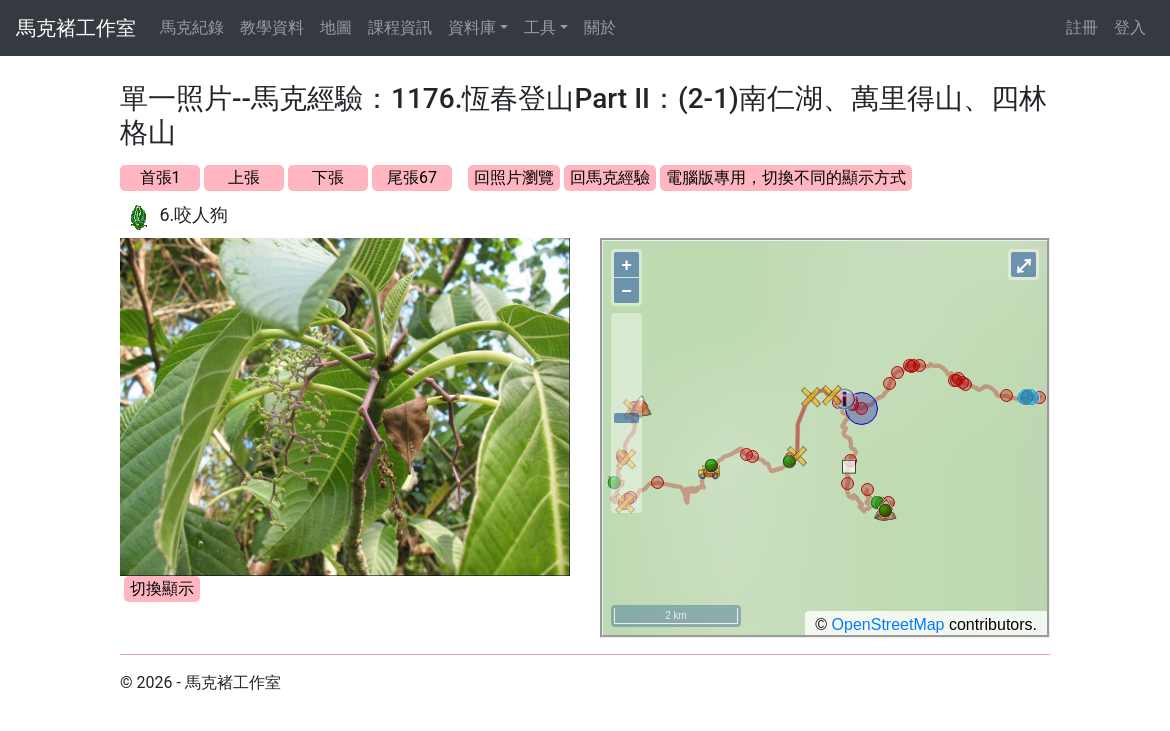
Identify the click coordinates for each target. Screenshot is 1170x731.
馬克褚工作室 (76, 28)
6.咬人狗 (193, 214)
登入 (1130, 27)
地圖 (336, 27)
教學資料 (272, 27)
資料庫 (472, 27)
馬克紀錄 (192, 27)
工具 (540, 27)
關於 (600, 27)
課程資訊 (400, 27)
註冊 (1082, 27)
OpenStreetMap (888, 624)
